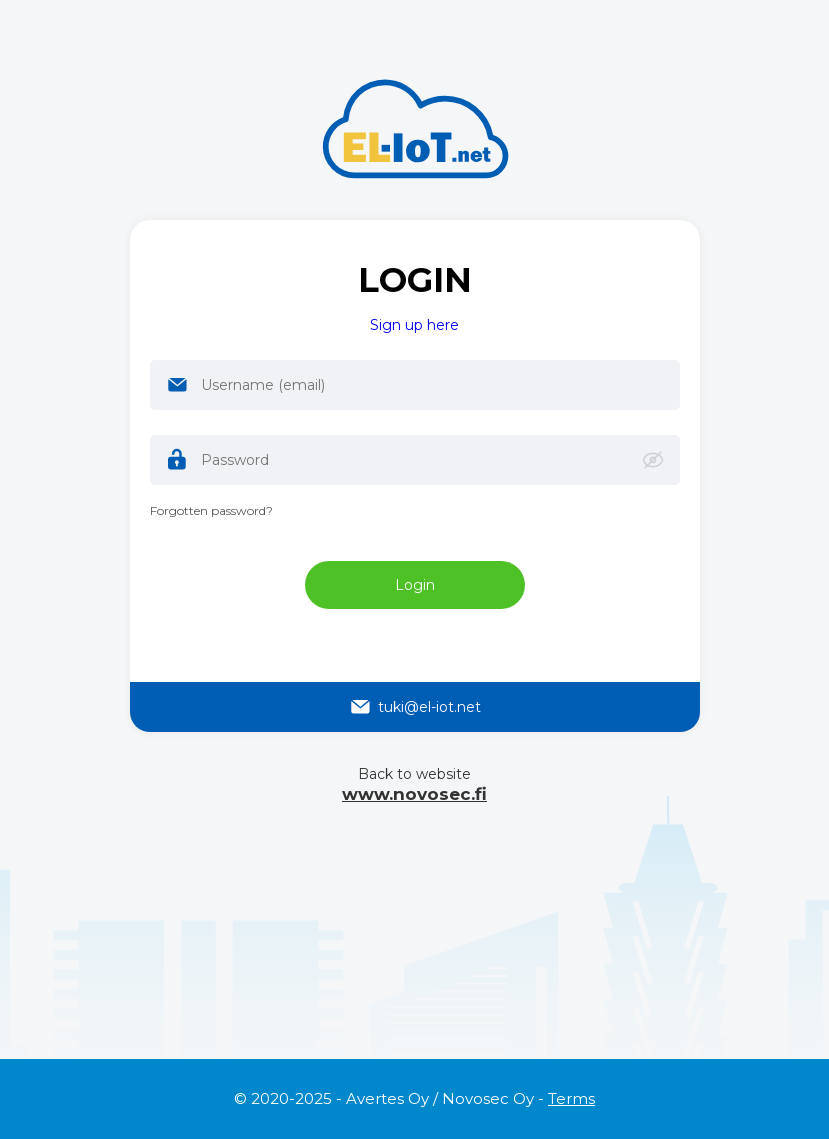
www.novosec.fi (414, 794)
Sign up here (414, 325)
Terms (571, 1098)
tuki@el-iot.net (414, 707)
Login (415, 585)
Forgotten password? (211, 510)
